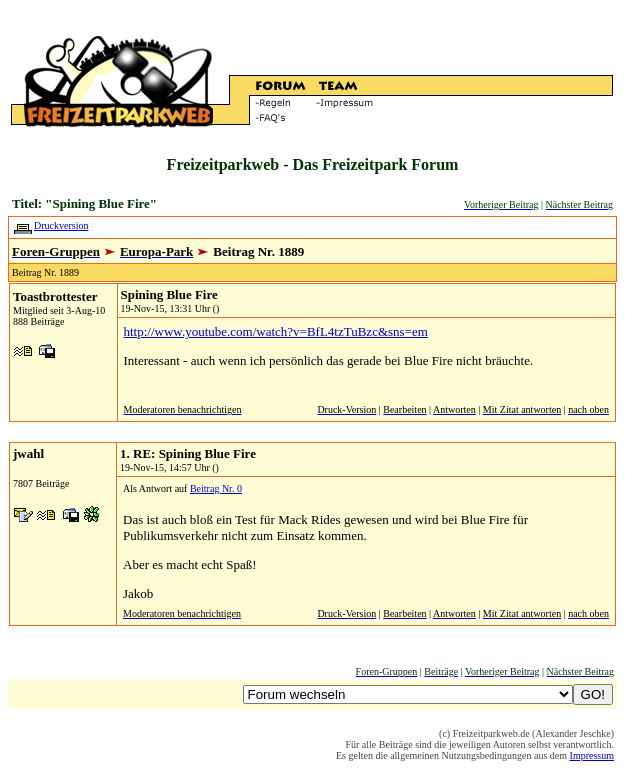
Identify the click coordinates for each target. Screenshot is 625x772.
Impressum (592, 755)
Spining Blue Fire (169, 294)
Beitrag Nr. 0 (216, 488)
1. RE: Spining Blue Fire (188, 453)
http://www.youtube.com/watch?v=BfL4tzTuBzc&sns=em (276, 331)
